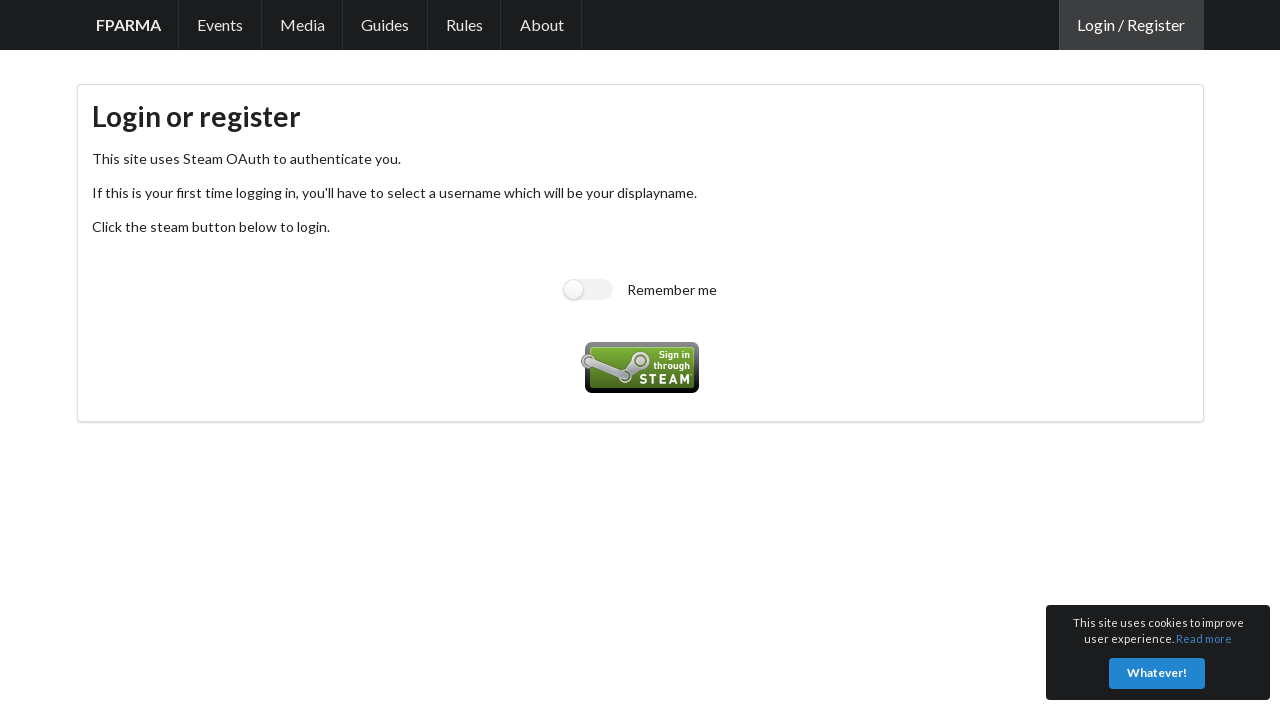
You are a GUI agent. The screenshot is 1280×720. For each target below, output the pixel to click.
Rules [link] (464, 24)
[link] (128, 25)
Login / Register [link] (1131, 24)
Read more (1204, 638)
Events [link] (220, 24)
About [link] (542, 24)
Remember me (672, 289)
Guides (385, 24)
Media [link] (302, 24)
